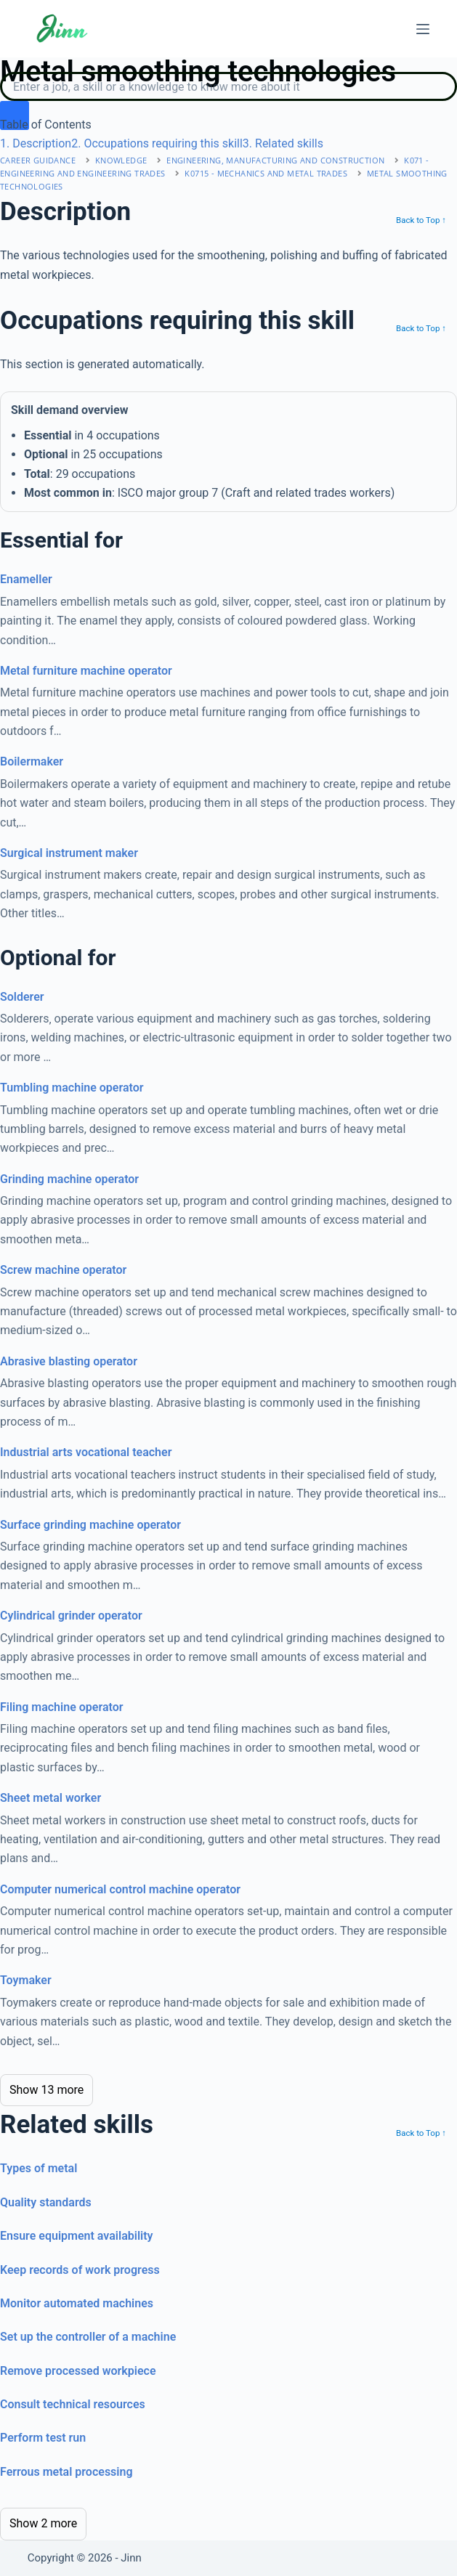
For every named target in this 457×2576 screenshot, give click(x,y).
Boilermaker (31, 761)
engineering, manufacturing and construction (275, 160)
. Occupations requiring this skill (157, 143)
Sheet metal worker (50, 1798)
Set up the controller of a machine (88, 2337)
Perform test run (43, 2438)
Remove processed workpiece (78, 2371)
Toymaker (26, 1980)
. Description (35, 143)
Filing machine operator (61, 1707)
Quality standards (46, 2202)
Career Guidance (38, 160)
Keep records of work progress (80, 2270)
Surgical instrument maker (69, 853)
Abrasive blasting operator (68, 1361)
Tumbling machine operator (72, 1087)
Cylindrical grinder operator (71, 1615)
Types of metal (38, 2168)
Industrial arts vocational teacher (85, 1452)
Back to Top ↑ (421, 220)
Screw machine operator (63, 1270)
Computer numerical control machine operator (120, 1889)
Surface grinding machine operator (90, 1525)
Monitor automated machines (76, 2303)
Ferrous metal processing (66, 2472)
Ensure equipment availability (76, 2236)
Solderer (22, 997)
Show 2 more (43, 2523)
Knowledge (121, 160)
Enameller (26, 579)
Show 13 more (46, 2090)
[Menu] (422, 29)
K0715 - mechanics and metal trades (266, 173)
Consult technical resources (72, 2404)
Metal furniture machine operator (86, 671)
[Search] (228, 86)
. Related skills (283, 143)
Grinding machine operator (69, 1179)
